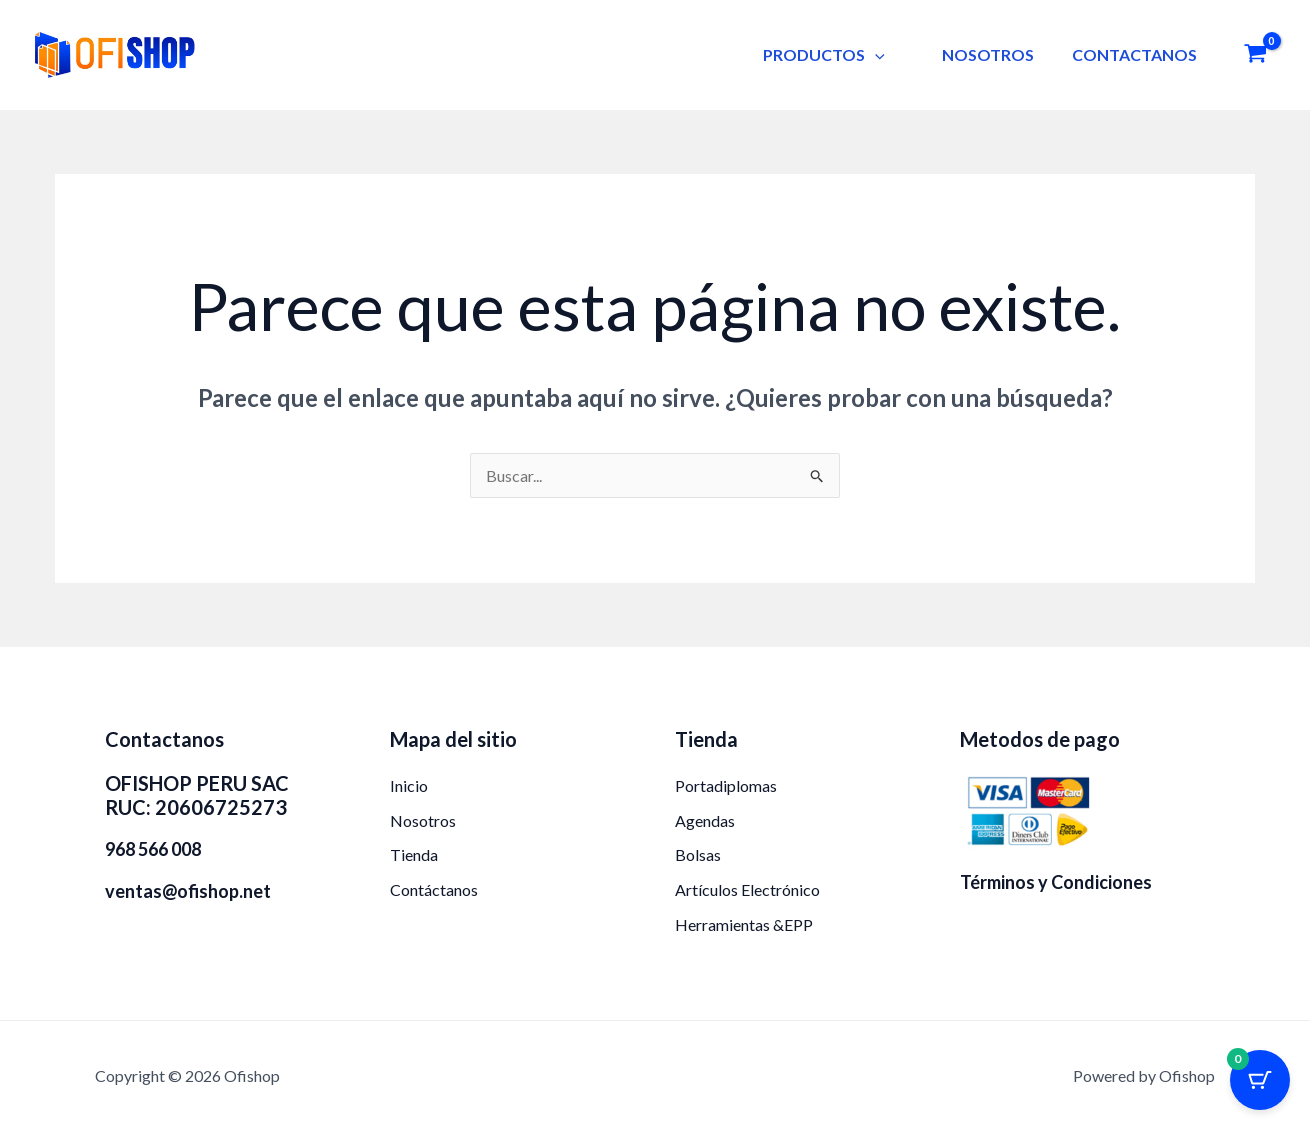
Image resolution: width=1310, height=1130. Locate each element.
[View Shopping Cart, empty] (1255, 55)
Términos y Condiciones (1056, 882)
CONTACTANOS (1136, 54)
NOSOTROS (996, 54)
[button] (889, 54)
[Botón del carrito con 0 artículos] (1260, 1080)
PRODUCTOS (838, 54)
